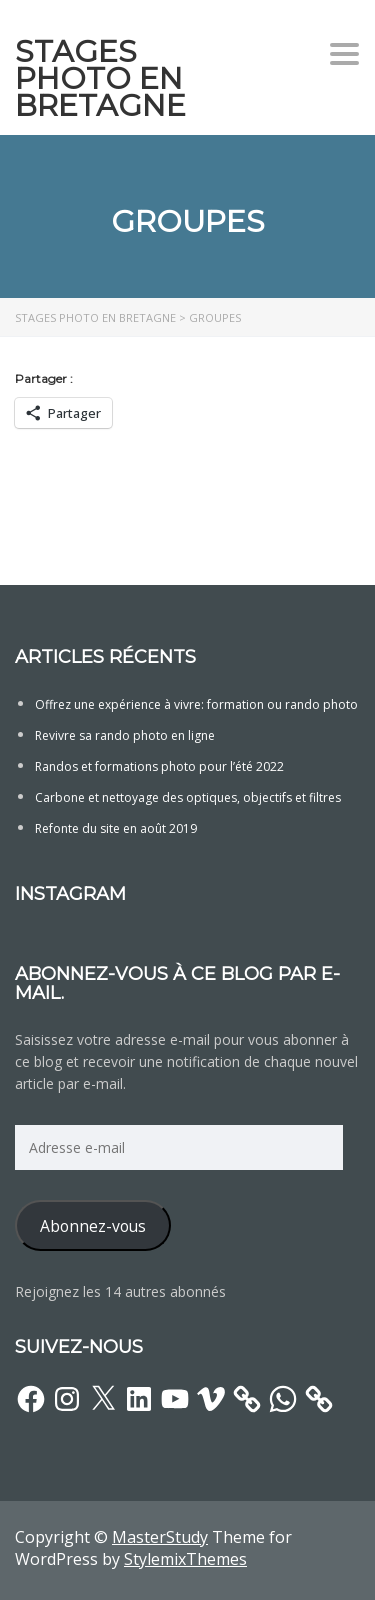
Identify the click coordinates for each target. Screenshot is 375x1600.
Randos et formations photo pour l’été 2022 (159, 766)
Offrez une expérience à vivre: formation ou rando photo (196, 704)
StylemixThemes (185, 1559)
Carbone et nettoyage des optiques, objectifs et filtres (188, 797)
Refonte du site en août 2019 (116, 828)
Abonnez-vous (93, 1226)
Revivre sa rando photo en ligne (125, 735)
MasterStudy (160, 1537)
